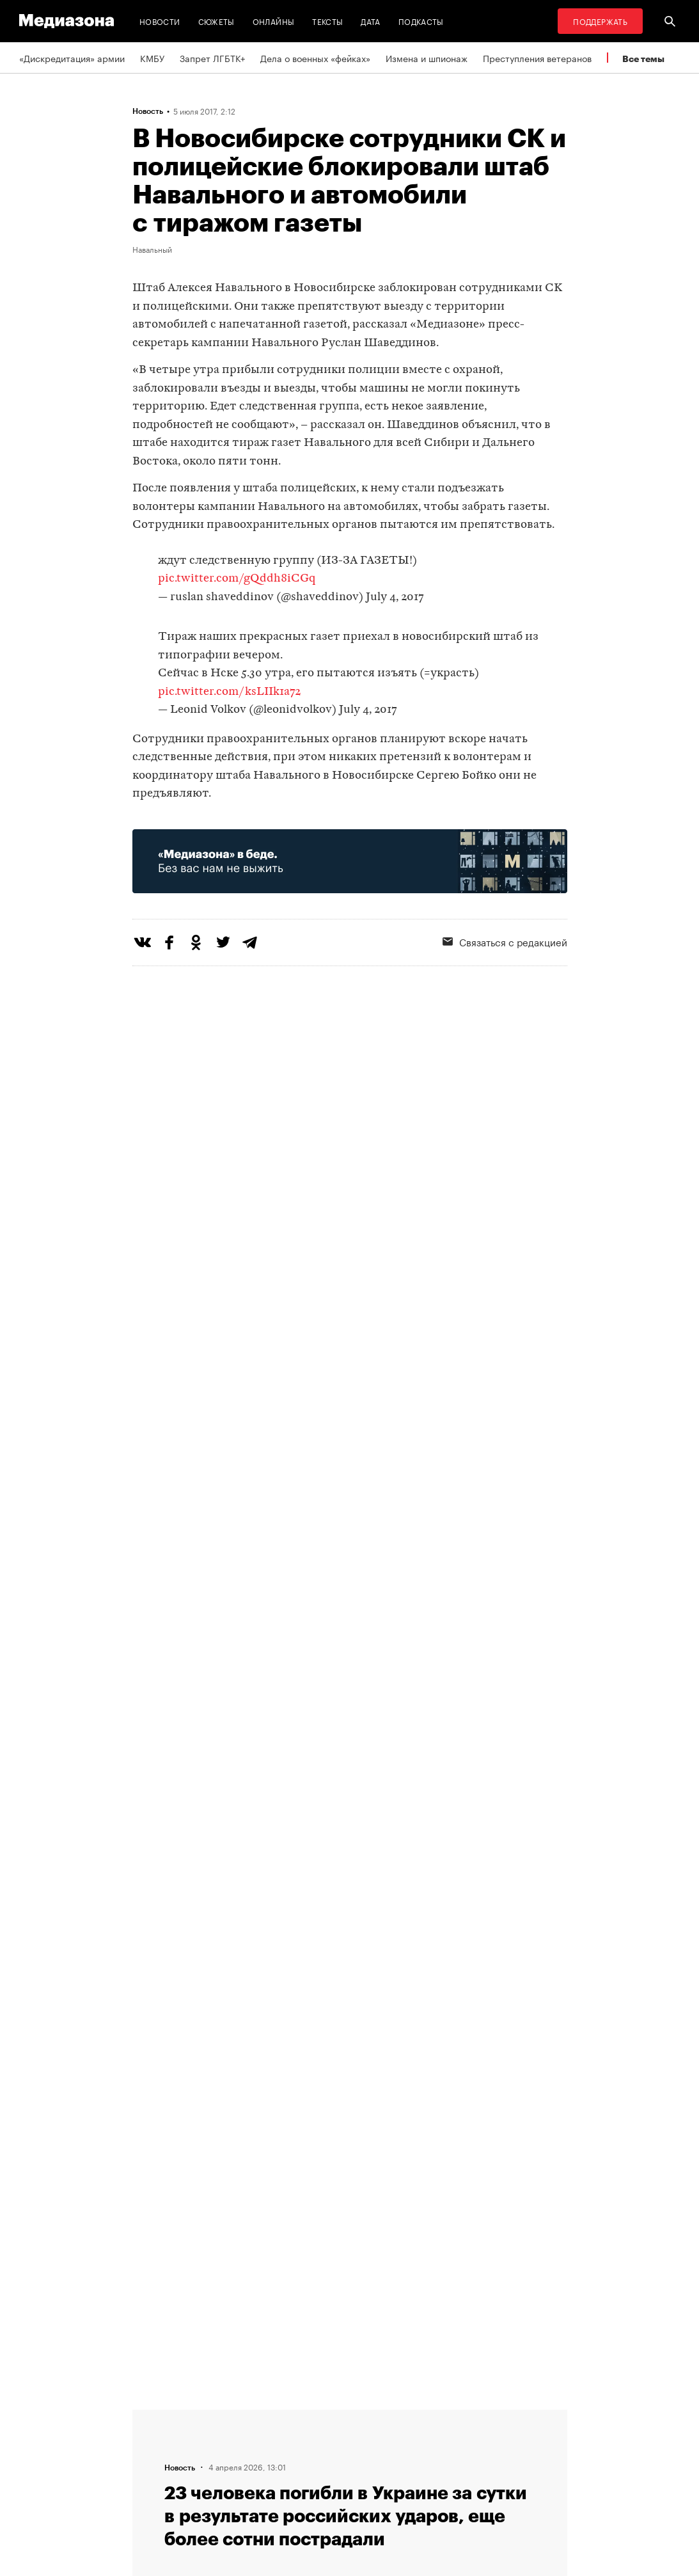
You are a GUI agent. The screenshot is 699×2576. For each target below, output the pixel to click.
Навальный (152, 249)
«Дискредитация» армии (72, 58)
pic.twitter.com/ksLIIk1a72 (229, 692)
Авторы (219, 2463)
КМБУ (152, 58)
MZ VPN (377, 2463)
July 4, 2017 (395, 597)
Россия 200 (386, 2488)
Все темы (643, 58)
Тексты (327, 21)
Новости (159, 21)
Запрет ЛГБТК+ (212, 58)
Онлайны (274, 21)
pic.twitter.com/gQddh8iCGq (236, 578)
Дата (370, 21)
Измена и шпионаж (426, 58)
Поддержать (600, 21)
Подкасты (421, 21)
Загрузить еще (350, 2028)
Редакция (223, 2415)
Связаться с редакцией (253, 2439)
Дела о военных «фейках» (315, 58)
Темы (214, 2488)
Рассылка (381, 2439)
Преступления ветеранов (537, 58)
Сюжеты (216, 21)
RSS (375, 2415)
